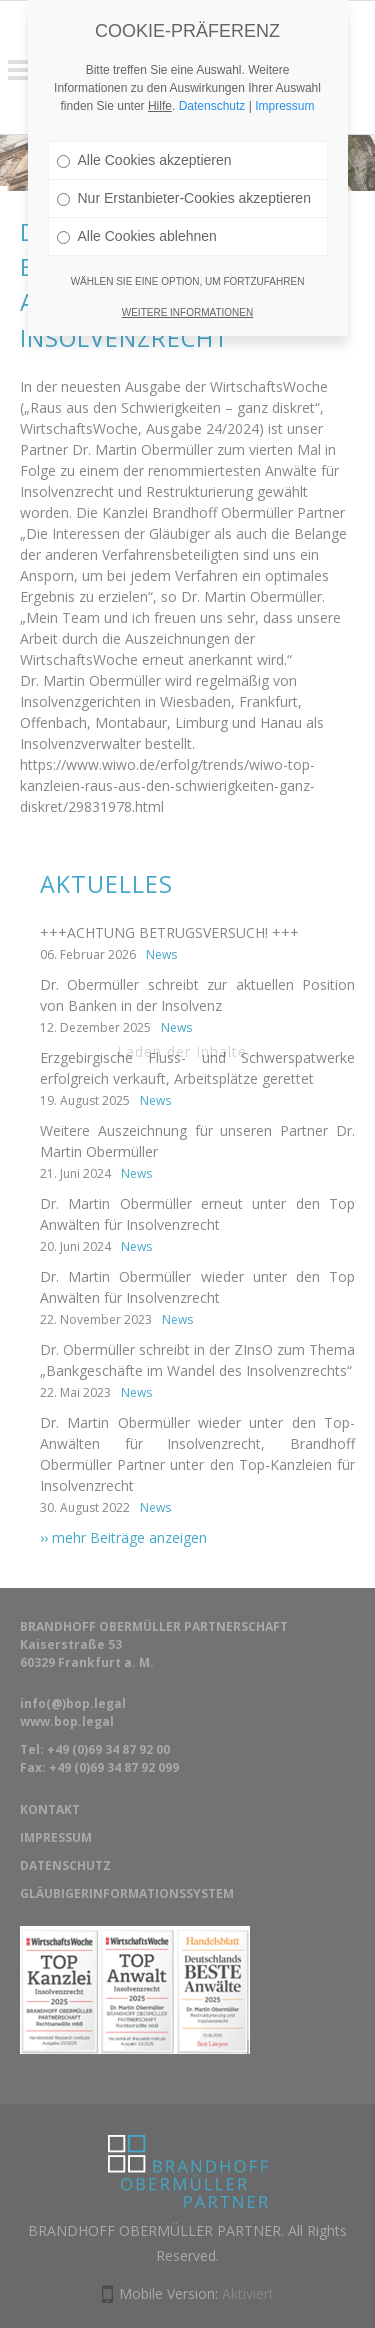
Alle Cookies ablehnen (137, 195)
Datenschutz (212, 65)
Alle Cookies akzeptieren (144, 119)
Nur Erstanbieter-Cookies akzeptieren (184, 157)
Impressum (284, 65)
